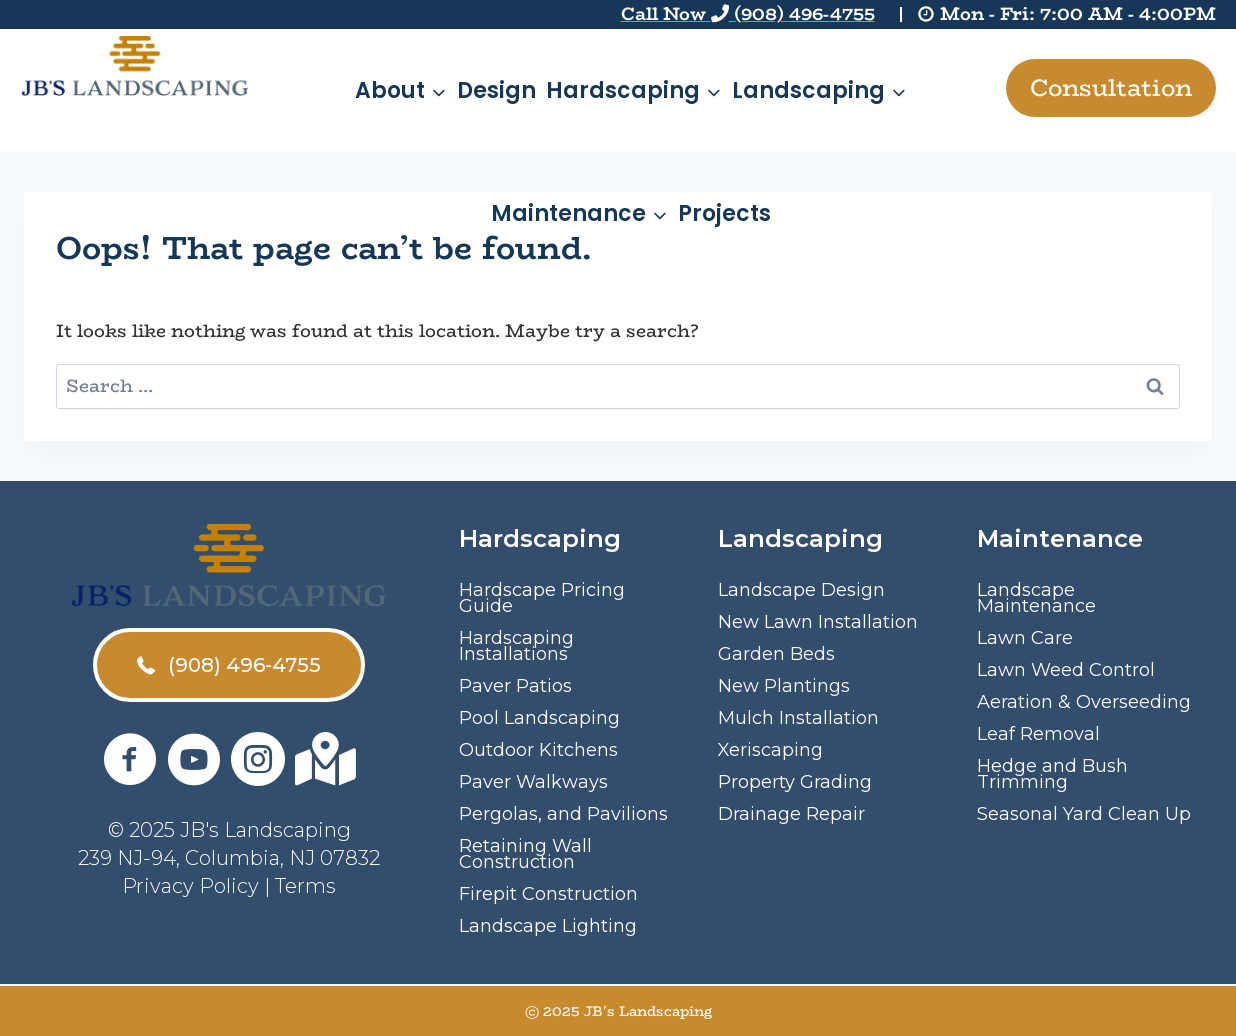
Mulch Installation (798, 718)
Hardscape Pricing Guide (542, 598)
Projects (724, 213)
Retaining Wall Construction (525, 854)
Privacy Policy (190, 886)
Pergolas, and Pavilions (563, 814)
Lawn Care (1025, 638)
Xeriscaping (770, 750)
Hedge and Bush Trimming (1052, 774)
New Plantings (784, 686)
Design (496, 90)
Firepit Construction (548, 894)
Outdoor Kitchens (538, 750)
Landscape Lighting (548, 926)
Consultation (1111, 87)
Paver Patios (515, 686)
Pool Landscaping (539, 718)
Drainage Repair (791, 814)
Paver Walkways (533, 782)
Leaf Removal (1038, 734)
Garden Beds (776, 654)
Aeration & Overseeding (1084, 702)
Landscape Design (801, 590)
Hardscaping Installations (516, 646)
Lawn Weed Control (1066, 670)
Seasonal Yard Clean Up (1084, 814)
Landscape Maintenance (1036, 598)
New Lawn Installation (818, 622)
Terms (305, 886)
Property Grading (795, 782)
